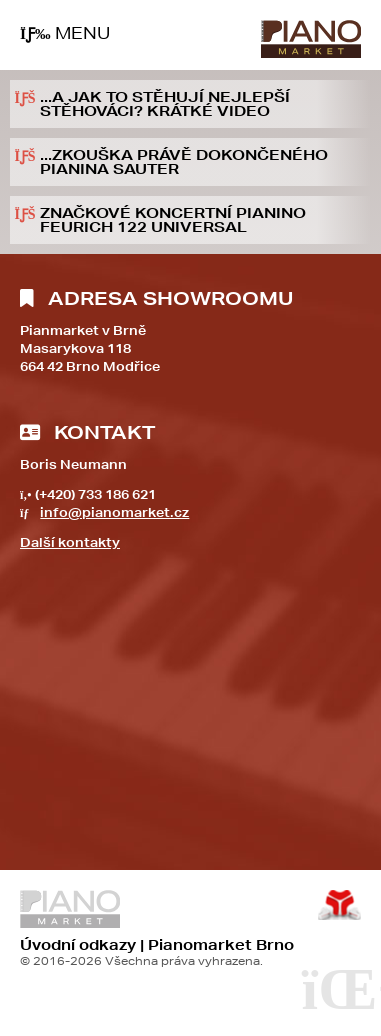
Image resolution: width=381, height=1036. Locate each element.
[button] (65, 33)
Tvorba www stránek (339, 905)
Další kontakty (70, 542)
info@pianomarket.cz (114, 512)
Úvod (311, 39)
